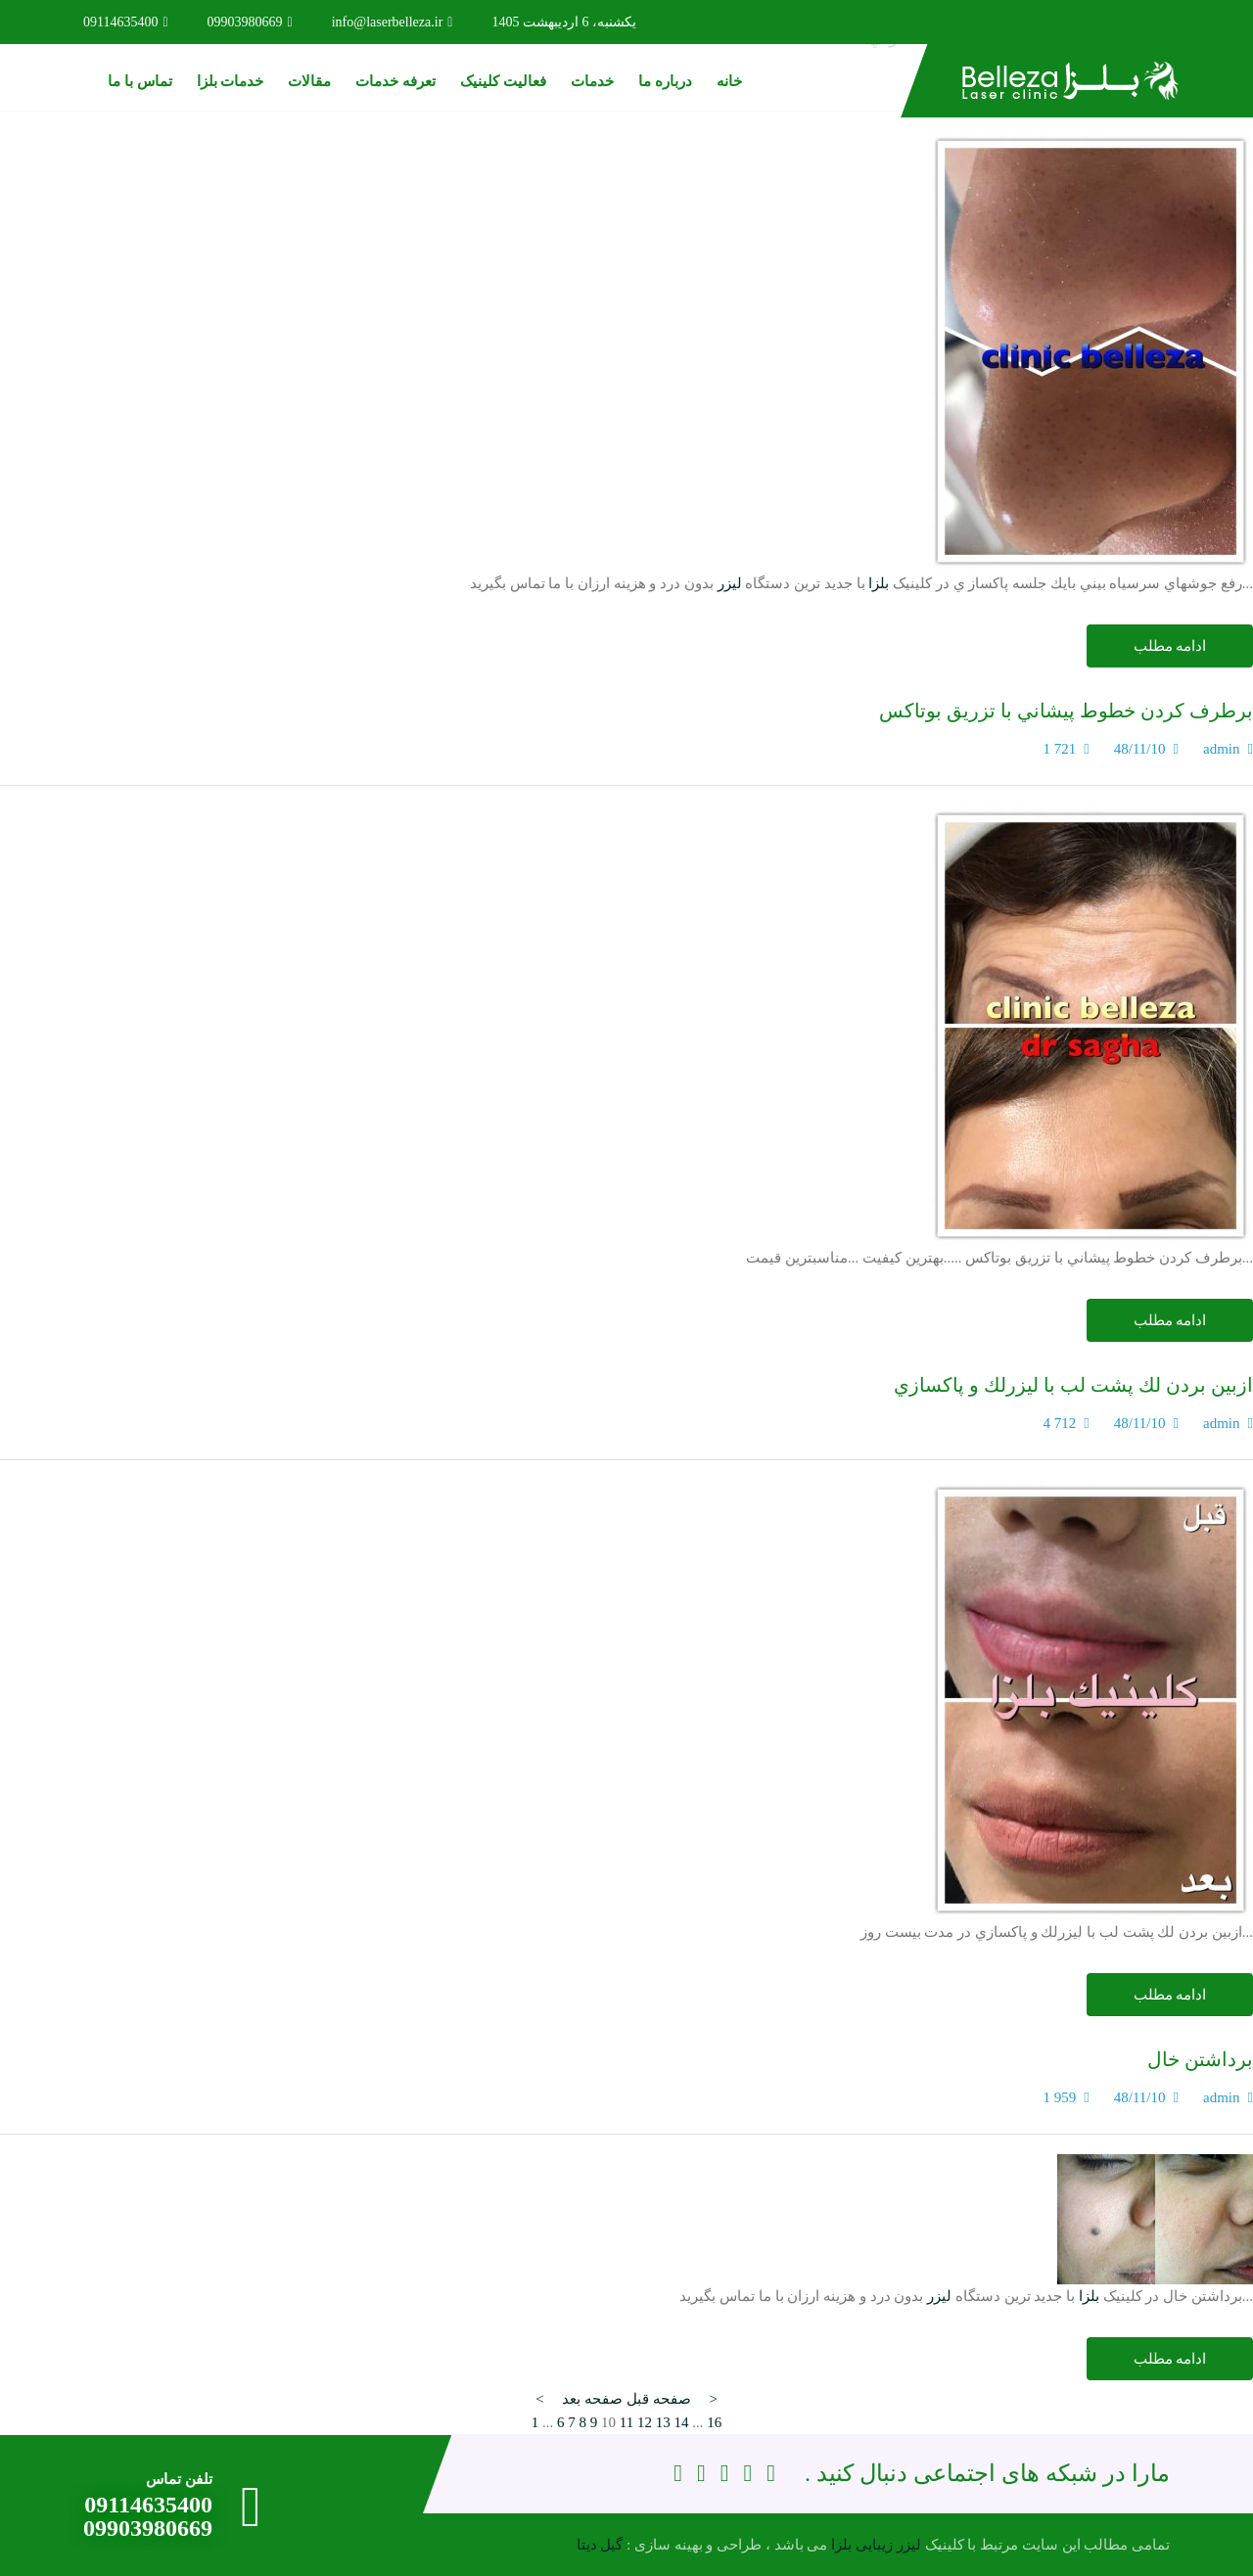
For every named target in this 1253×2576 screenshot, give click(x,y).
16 (714, 2422)
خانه (729, 81)
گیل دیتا (600, 2545)
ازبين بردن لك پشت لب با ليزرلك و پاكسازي (1073, 1385)
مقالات (309, 81)
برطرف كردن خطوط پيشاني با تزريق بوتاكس (1066, 710)
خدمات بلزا (230, 81)
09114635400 (125, 22)
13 (663, 2422)
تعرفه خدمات (395, 81)
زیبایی (874, 2545)
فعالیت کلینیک (503, 81)
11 (626, 2422)
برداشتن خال (1200, 2059)
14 (680, 2422)
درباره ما (665, 81)
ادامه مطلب (1170, 646)
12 (644, 2422)
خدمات (592, 81)
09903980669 (250, 22)
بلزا (878, 583)
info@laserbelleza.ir (392, 22)
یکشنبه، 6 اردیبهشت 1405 (563, 22)
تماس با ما (140, 81)
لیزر (730, 583)
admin (1221, 749)
